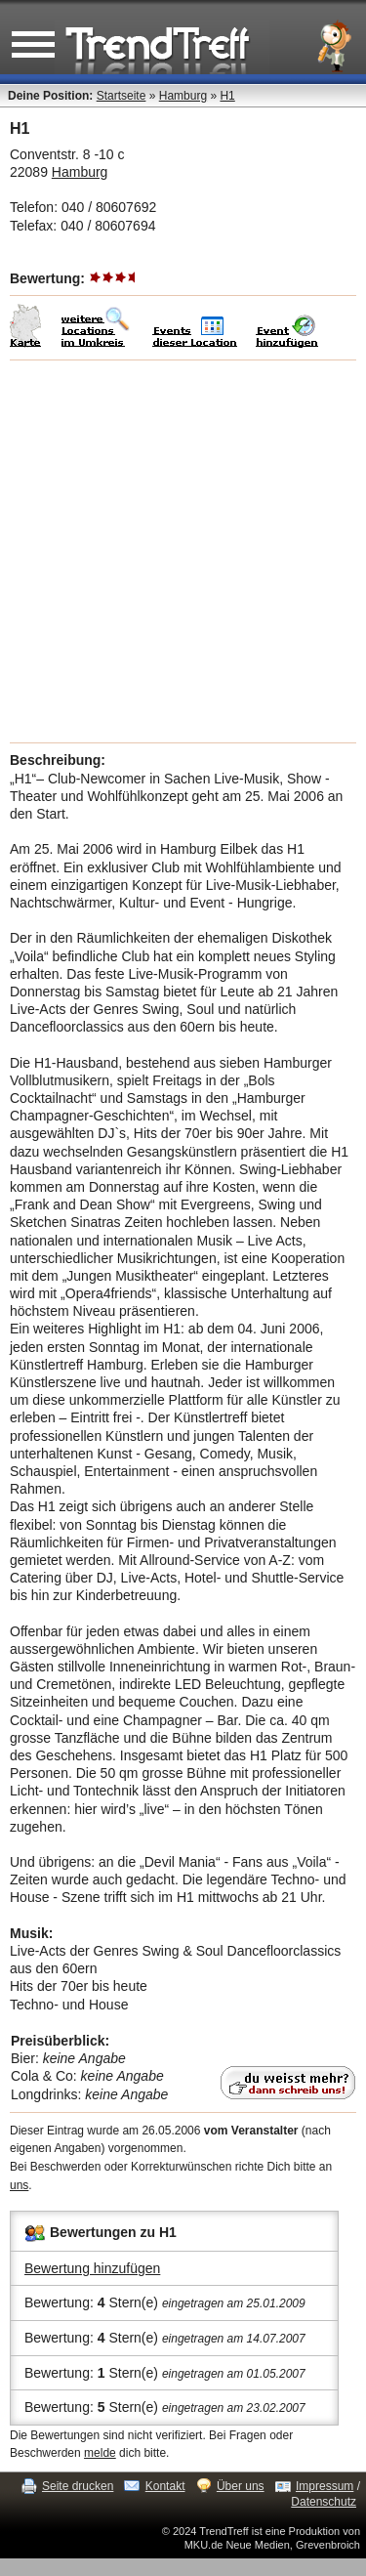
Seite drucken (77, 2486)
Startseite (121, 96)
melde (100, 2453)
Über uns (240, 2486)
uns (19, 2185)
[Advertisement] (183, 551)
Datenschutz (323, 2502)
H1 (227, 96)
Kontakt (165, 2486)
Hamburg (183, 96)
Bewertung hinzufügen (92, 2268)
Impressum (324, 2486)
